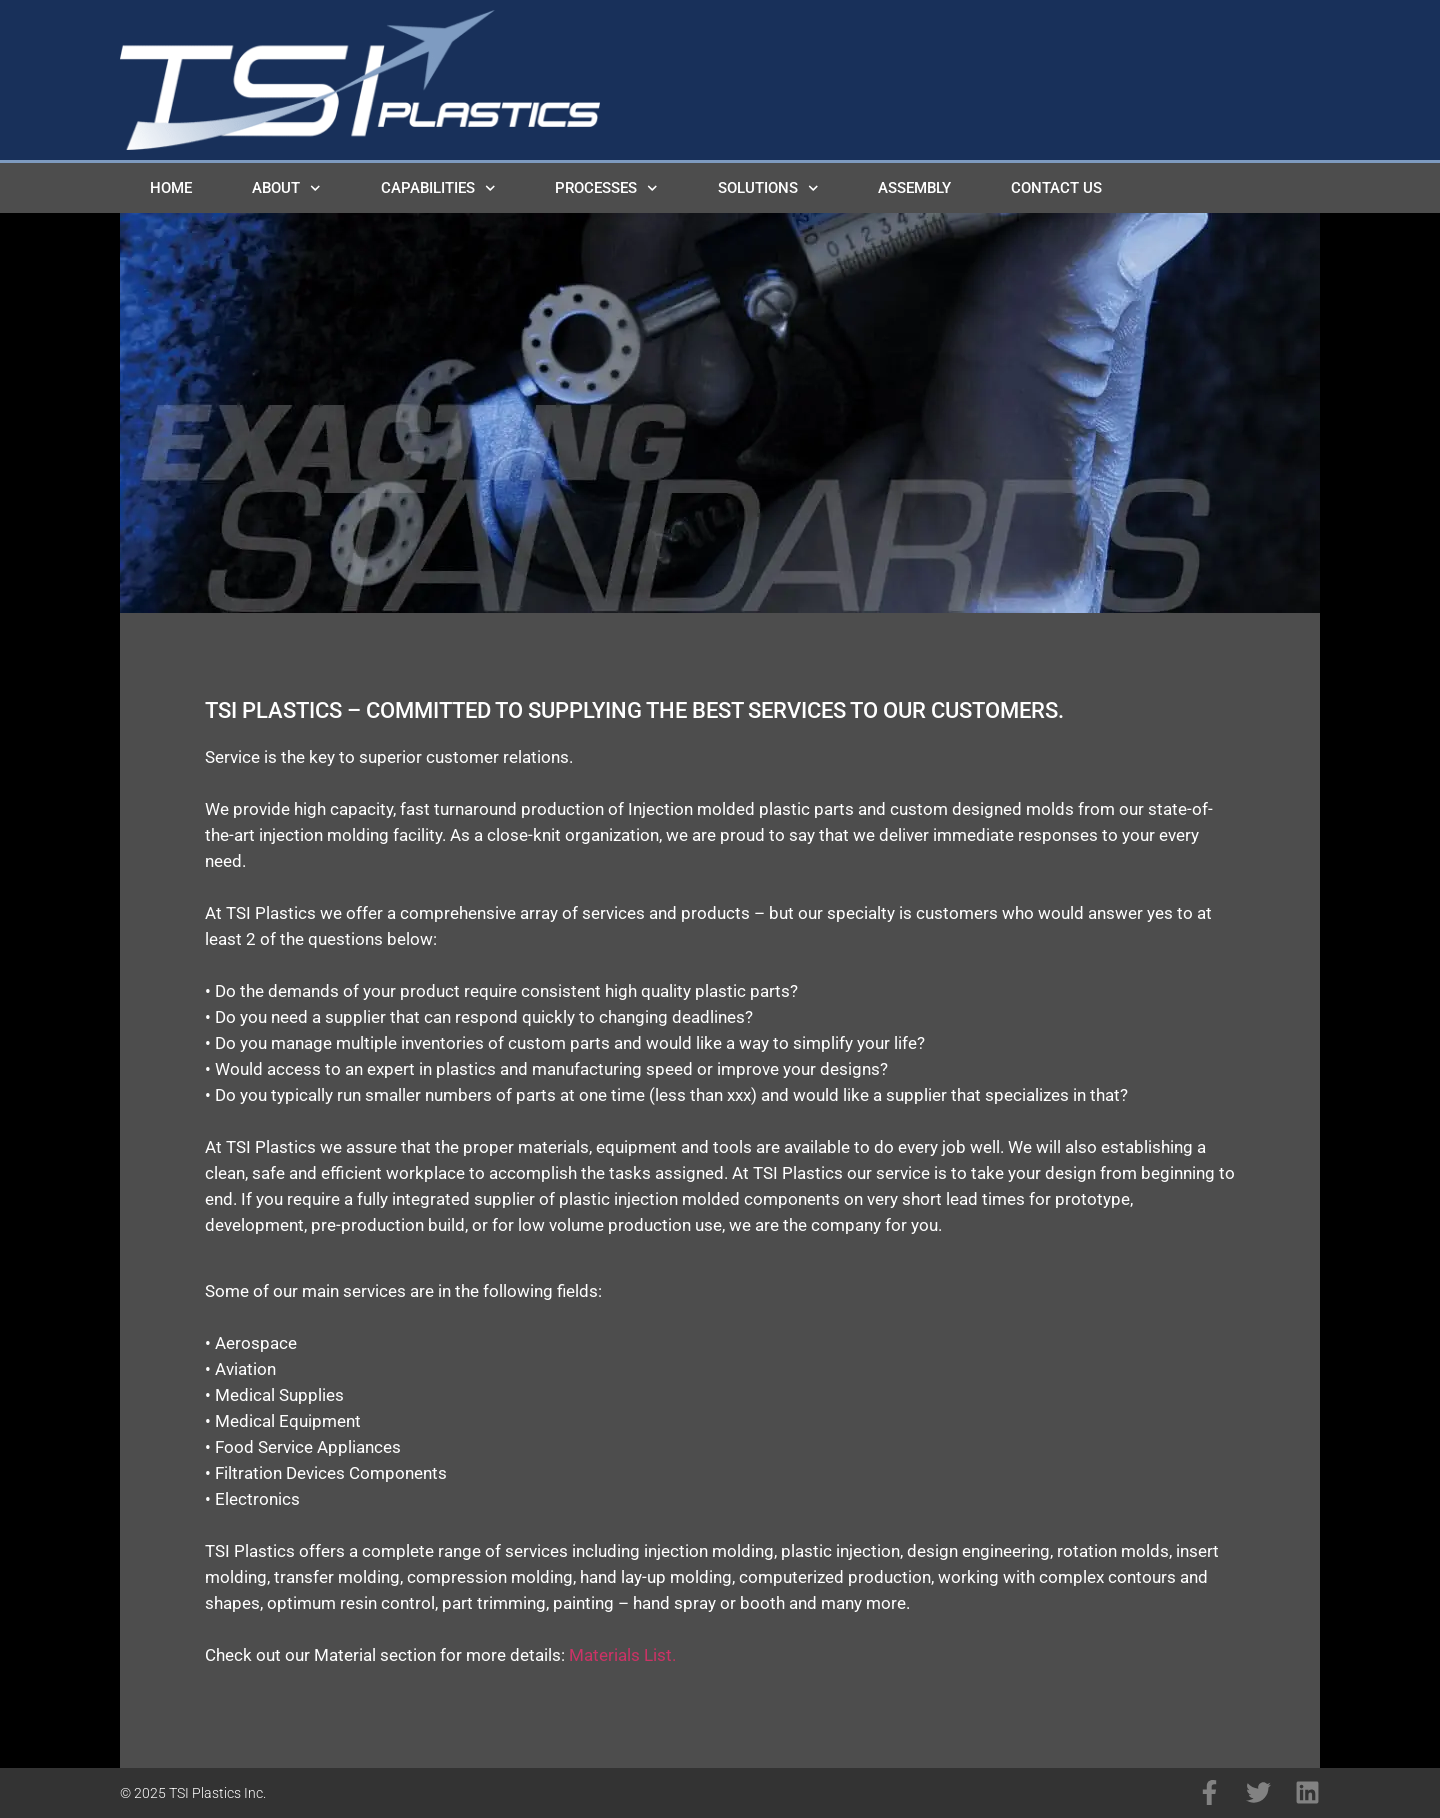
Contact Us (1056, 188)
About (286, 188)
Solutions (768, 188)
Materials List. (622, 1655)
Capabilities (438, 188)
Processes (606, 188)
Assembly (914, 188)
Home (171, 188)
